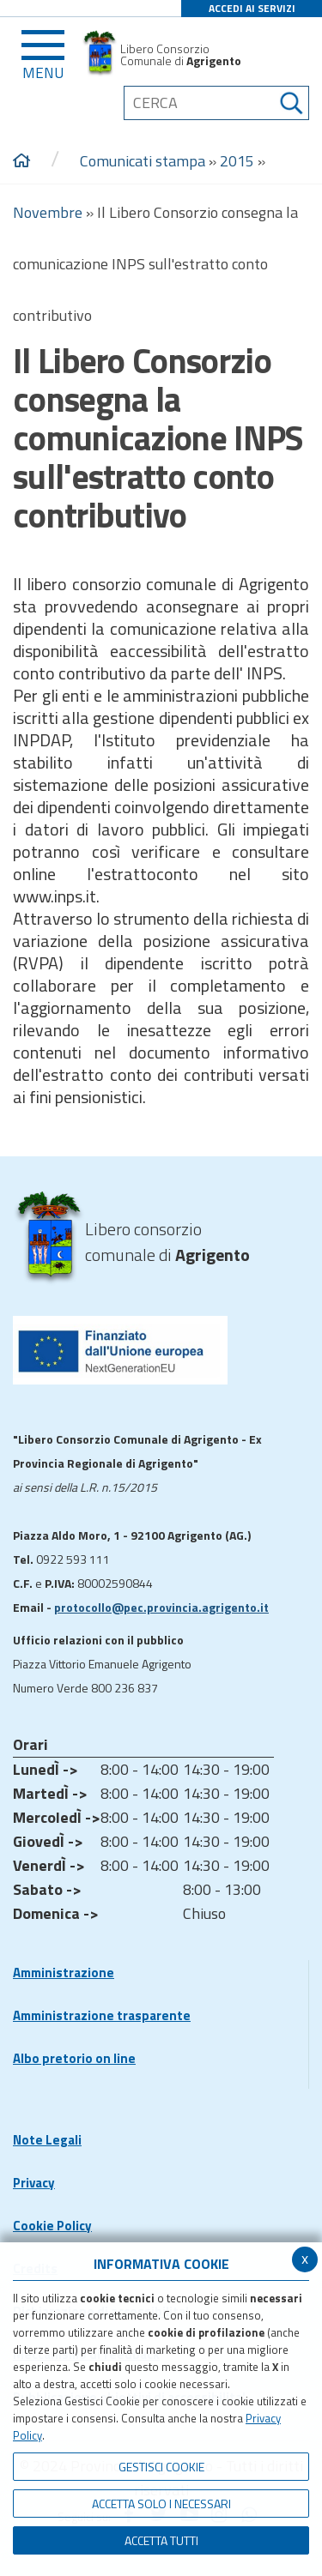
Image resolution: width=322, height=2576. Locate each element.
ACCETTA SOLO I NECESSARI (161, 2504)
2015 (237, 160)
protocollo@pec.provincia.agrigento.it (161, 1607)
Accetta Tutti (161, 2540)
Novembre (47, 212)
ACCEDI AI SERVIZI (252, 8)
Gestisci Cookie (161, 2467)
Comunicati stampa (142, 160)
